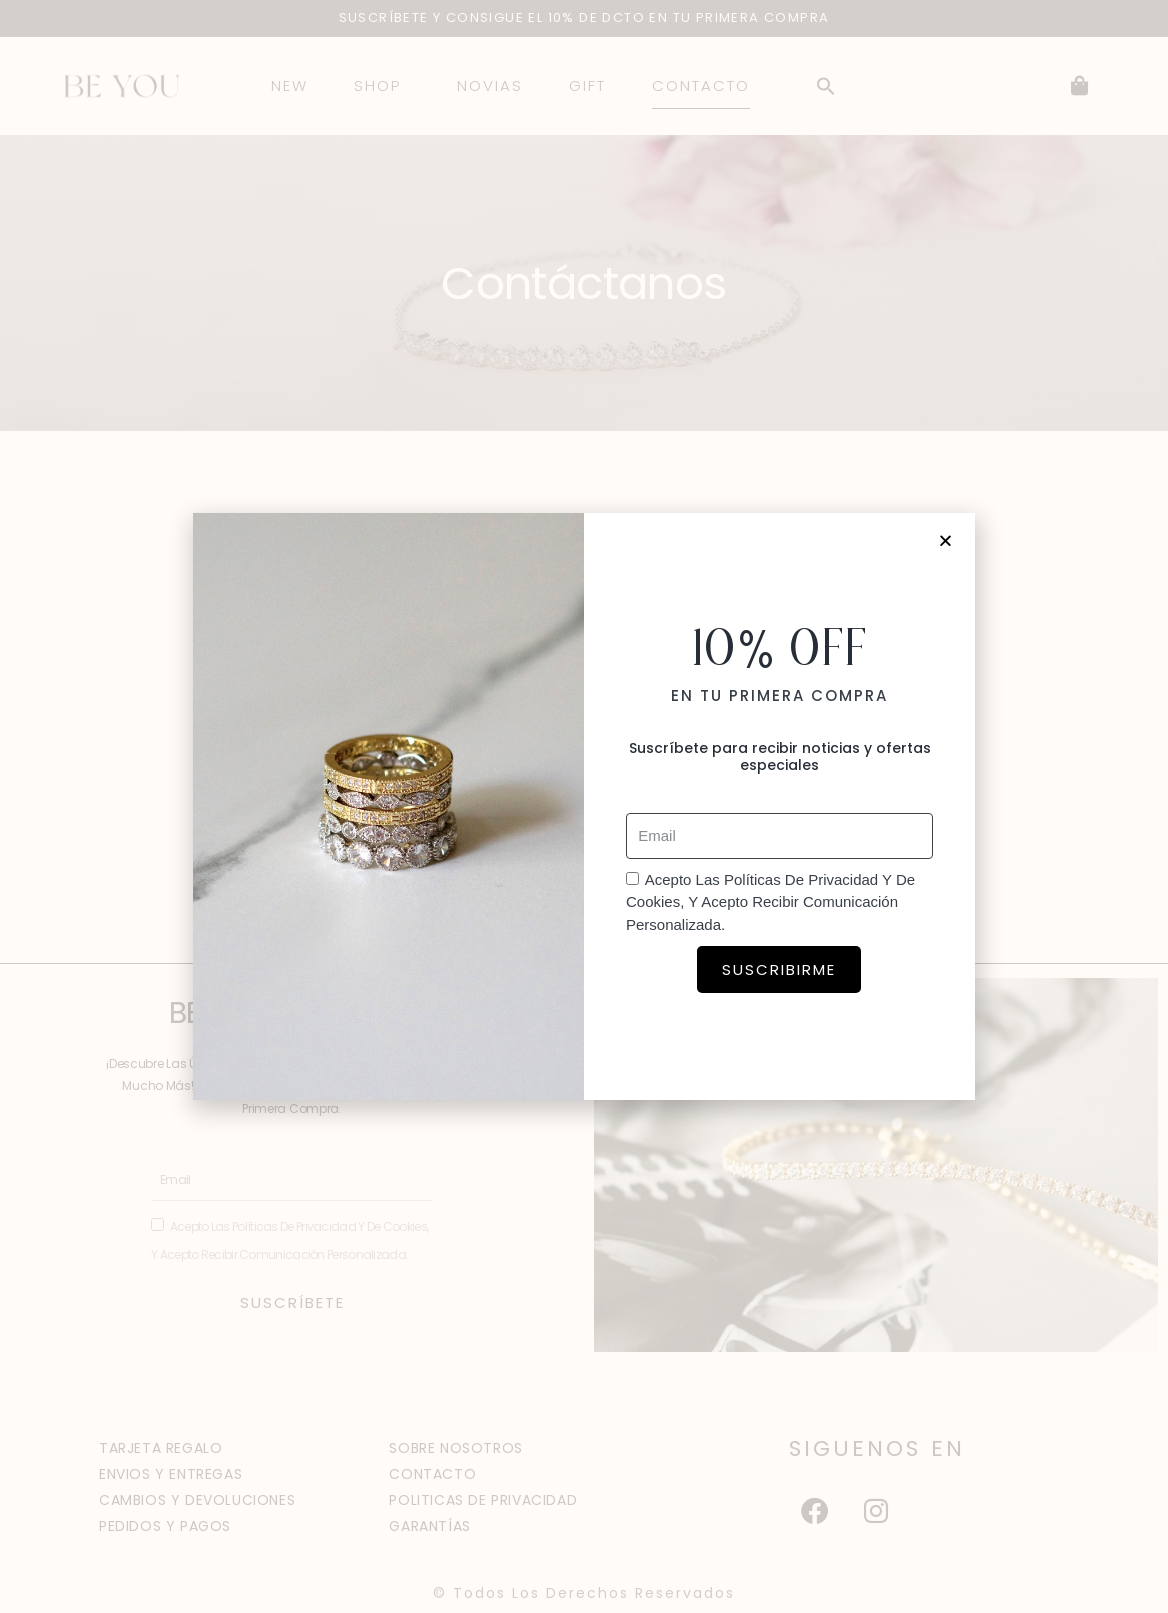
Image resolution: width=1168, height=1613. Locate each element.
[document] (584, 806)
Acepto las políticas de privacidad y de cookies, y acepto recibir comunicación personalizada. (770, 902)
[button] (946, 540)
